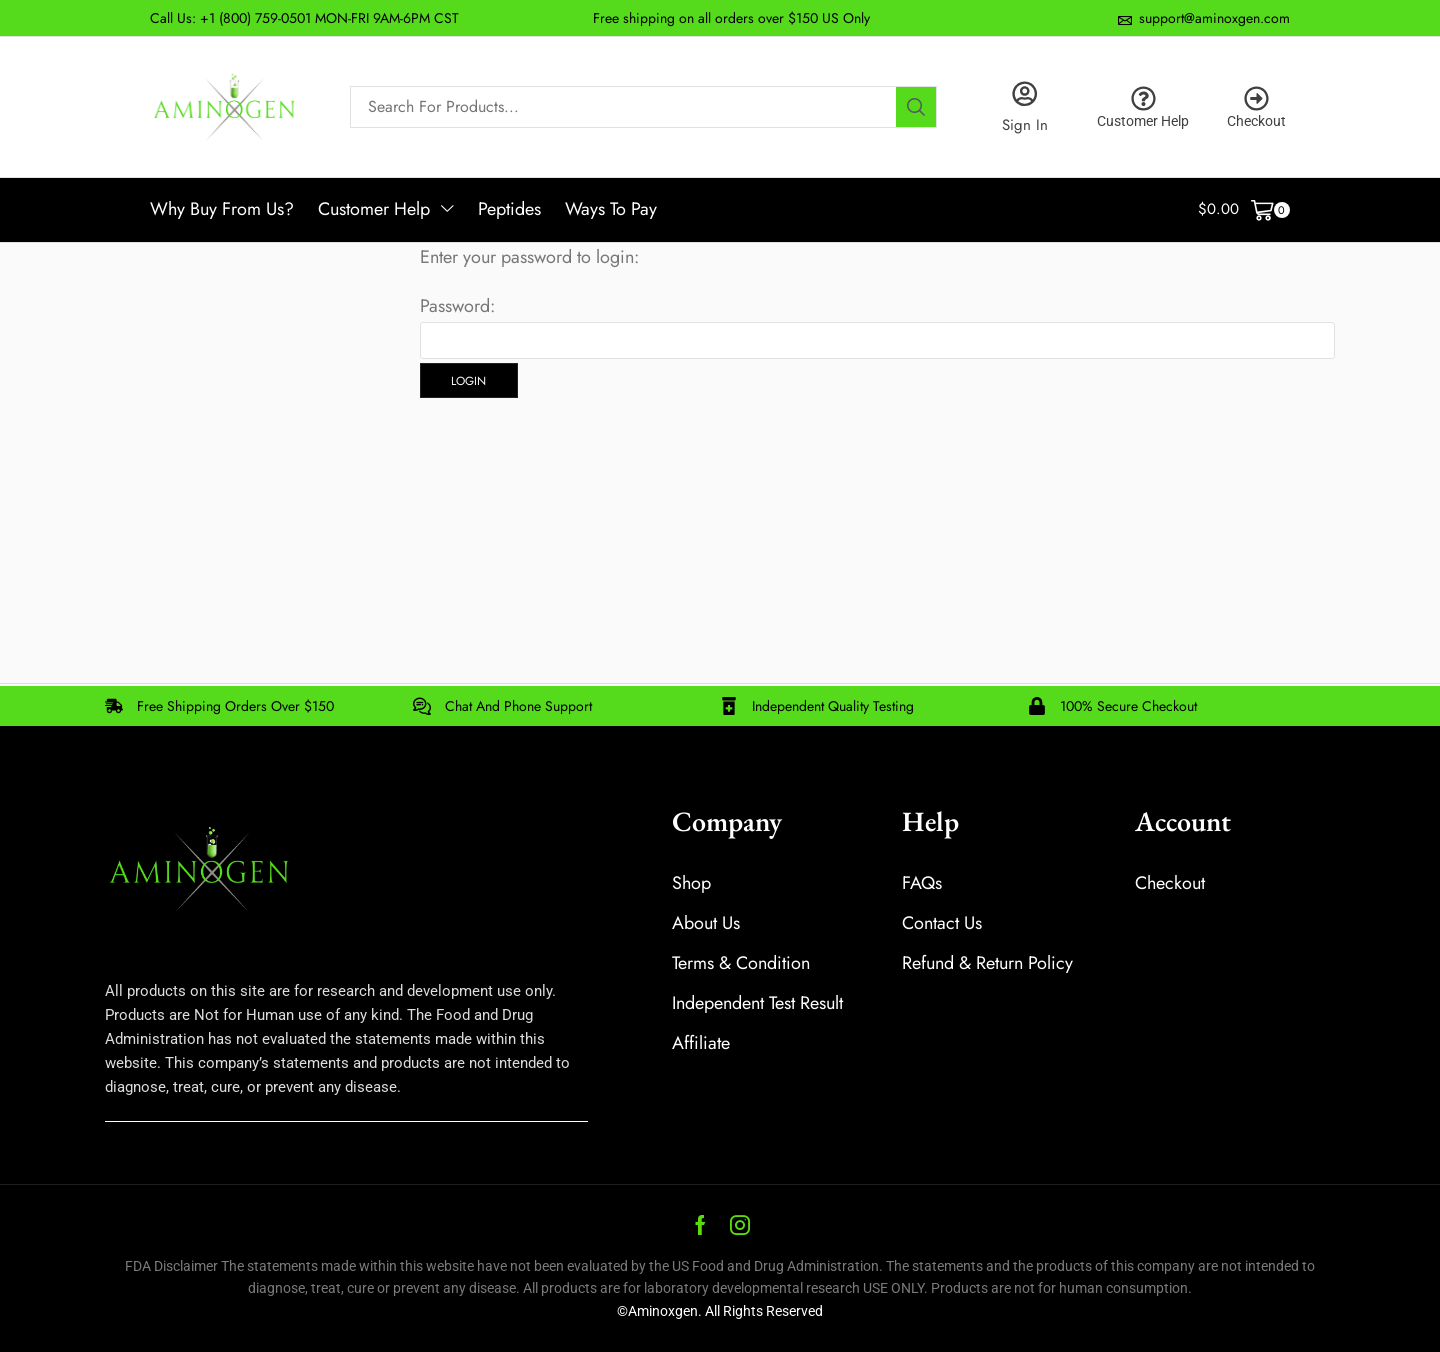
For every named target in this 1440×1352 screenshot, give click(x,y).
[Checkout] (1256, 98)
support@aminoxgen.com (1214, 18)
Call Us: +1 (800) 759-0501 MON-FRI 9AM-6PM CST (304, 18)
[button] (1244, 210)
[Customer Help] (1143, 98)
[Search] (916, 107)
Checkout (1256, 121)
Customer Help (1143, 121)
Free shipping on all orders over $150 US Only (731, 18)
